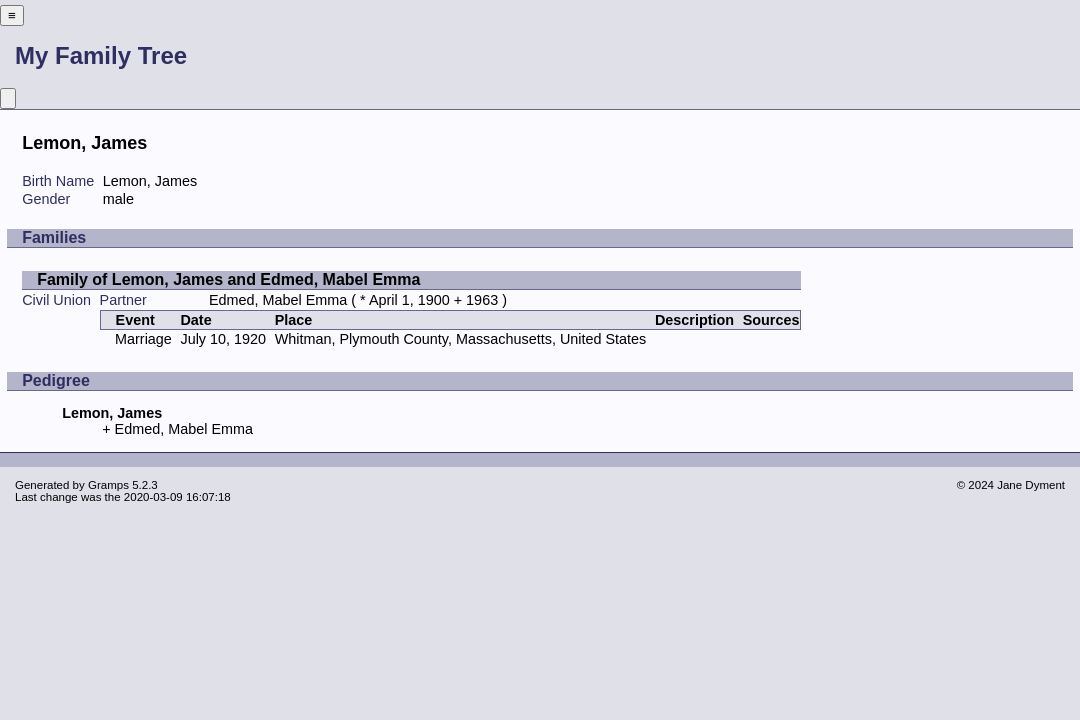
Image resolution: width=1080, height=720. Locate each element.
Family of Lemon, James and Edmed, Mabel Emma (228, 279)
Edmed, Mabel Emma (278, 300)
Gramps (108, 485)
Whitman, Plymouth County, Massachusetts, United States (461, 339)
